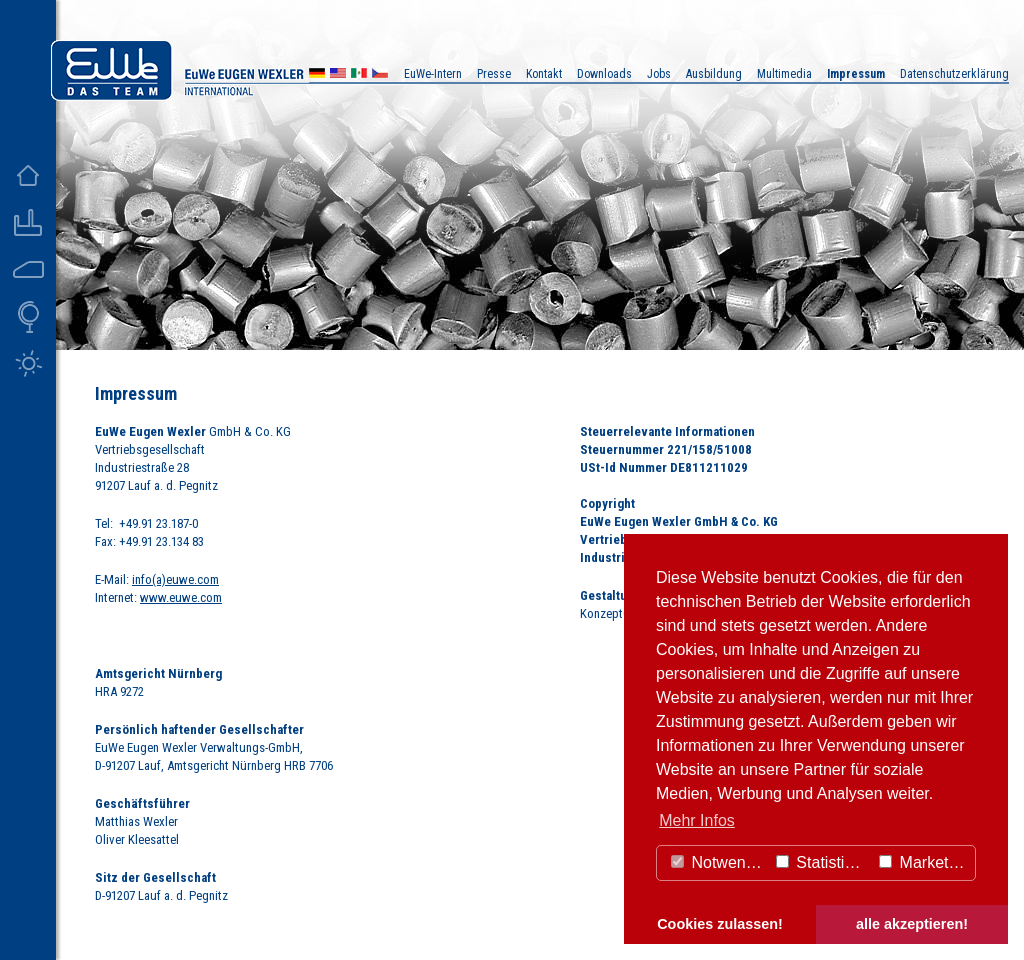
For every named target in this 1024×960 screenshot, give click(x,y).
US (338, 75)
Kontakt (544, 74)
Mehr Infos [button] (697, 820)
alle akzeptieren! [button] (912, 924)
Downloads (604, 74)
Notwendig (719, 862)
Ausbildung (714, 74)
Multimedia (784, 74)
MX (359, 75)
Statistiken (823, 862)
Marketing (924, 862)
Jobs (659, 74)
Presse (494, 74)
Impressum (856, 74)
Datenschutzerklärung (954, 74)
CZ (380, 75)
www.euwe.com (181, 597)
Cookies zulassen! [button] (720, 924)
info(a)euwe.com (175, 579)
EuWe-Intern (433, 74)
